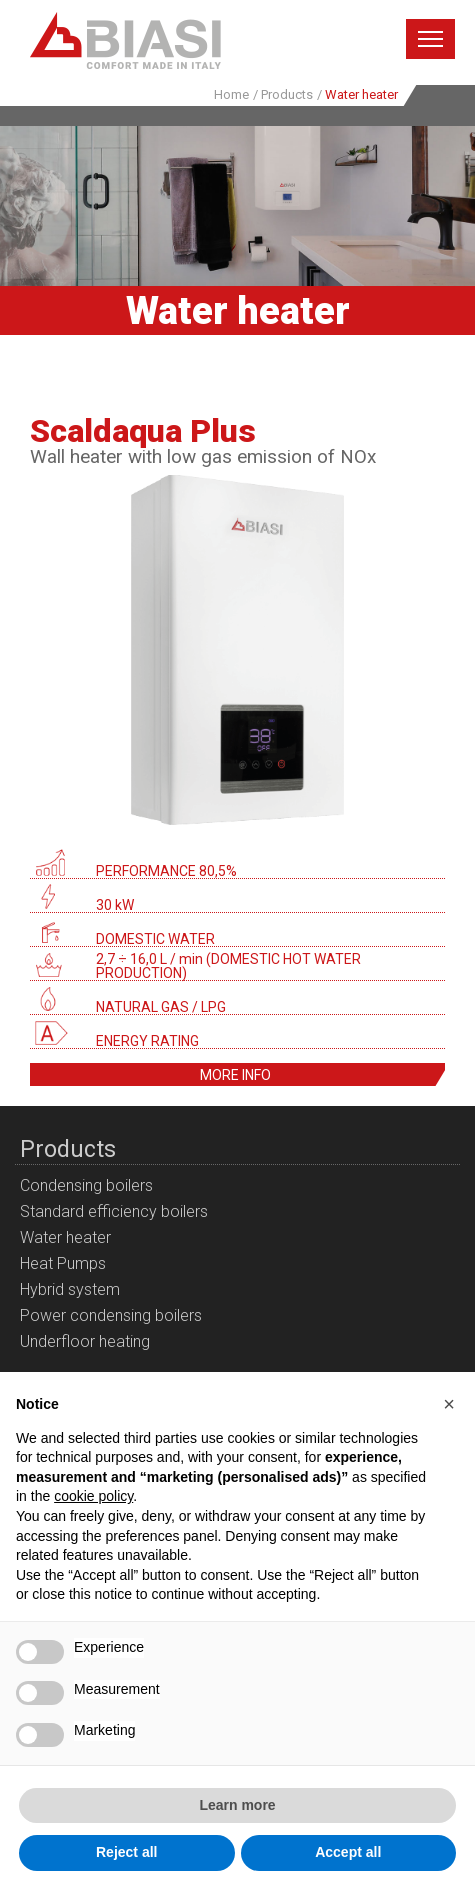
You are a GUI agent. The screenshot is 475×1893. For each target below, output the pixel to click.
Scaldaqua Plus (143, 431)
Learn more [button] (237, 1805)
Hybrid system (70, 1289)
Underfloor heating (85, 1341)
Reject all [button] (126, 1852)
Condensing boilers (86, 1185)
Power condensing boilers (111, 1315)
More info (235, 1075)
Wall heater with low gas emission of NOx (203, 457)
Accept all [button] (348, 1852)
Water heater (65, 1237)
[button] (449, 1404)
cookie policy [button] (93, 1496)
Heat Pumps (63, 1263)
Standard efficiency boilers (114, 1211)
